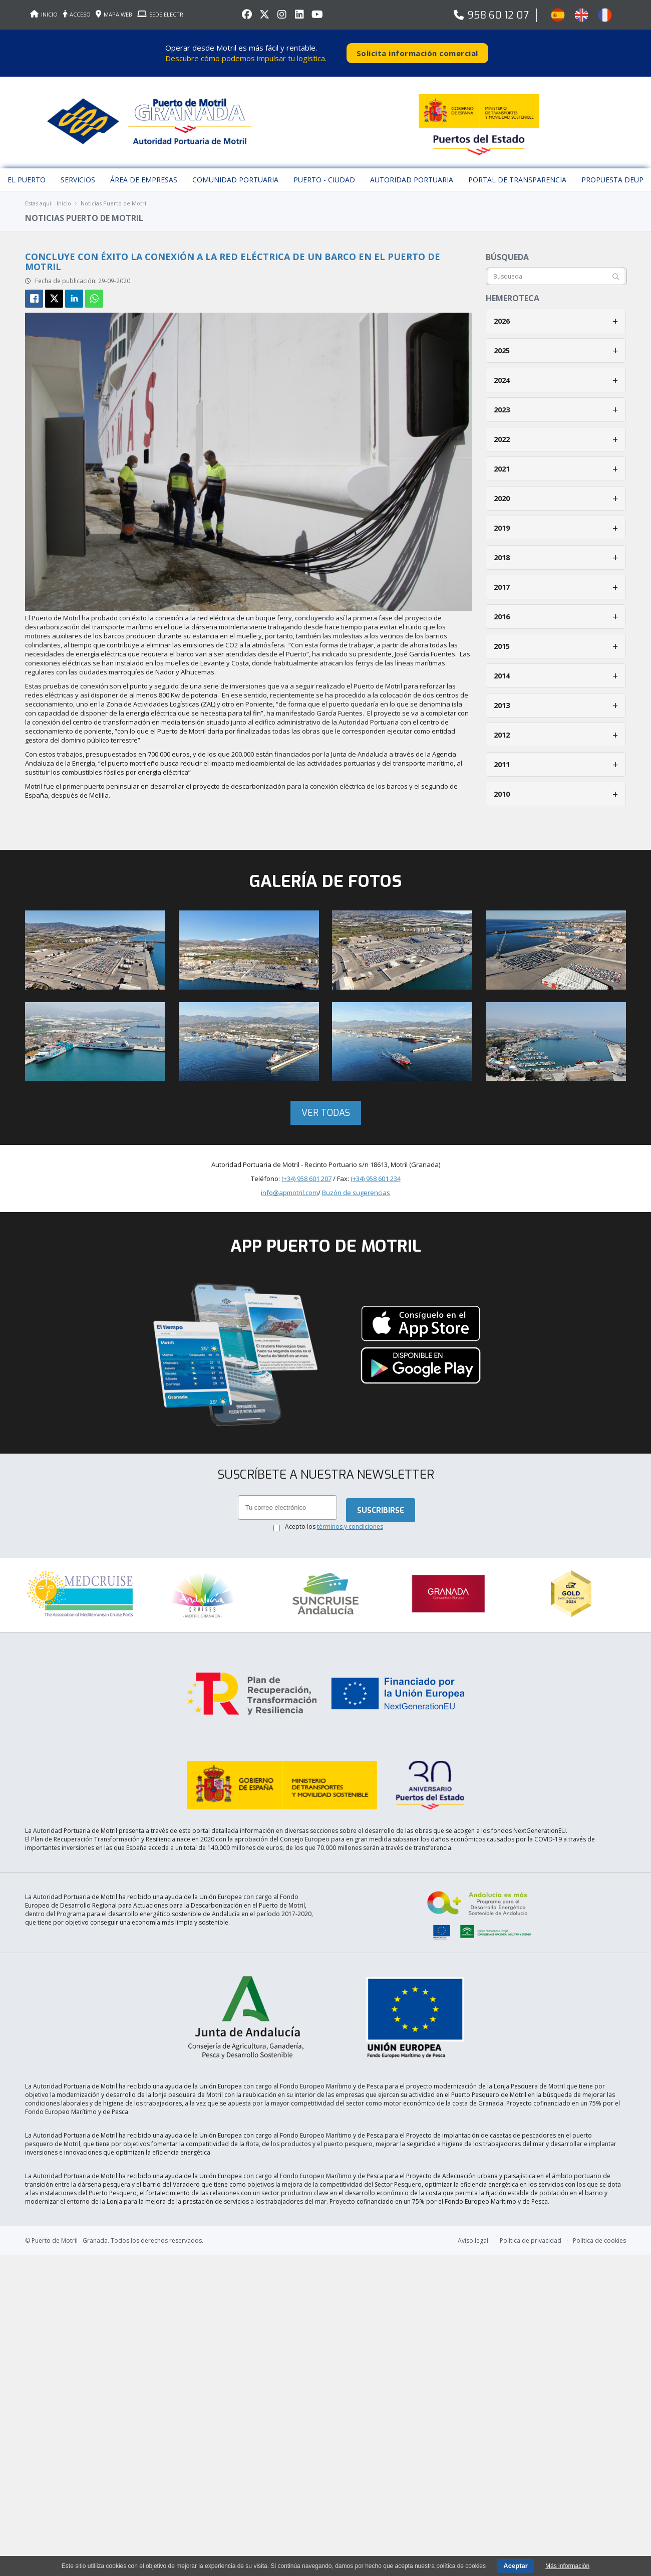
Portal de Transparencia (517, 172)
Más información (567, 2565)
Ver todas (325, 1106)
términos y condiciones (350, 1520)
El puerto (27, 172)
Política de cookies (599, 2206)
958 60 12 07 (498, 15)
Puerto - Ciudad (324, 172)
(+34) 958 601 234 (376, 1171)
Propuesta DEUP (612, 172)
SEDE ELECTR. (161, 14)
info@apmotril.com (289, 1185)
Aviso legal (473, 2206)
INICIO (44, 14)
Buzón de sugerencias (356, 1185)
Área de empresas (143, 172)
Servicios (78, 172)
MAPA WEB (114, 14)
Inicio (64, 196)
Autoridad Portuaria (411, 172)
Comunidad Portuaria (235, 172)
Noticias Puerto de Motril (114, 196)
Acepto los (334, 1520)
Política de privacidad (530, 2206)
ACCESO (77, 14)
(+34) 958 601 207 (306, 1171)
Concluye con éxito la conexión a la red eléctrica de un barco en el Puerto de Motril (232, 255)
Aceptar (515, 2565)
